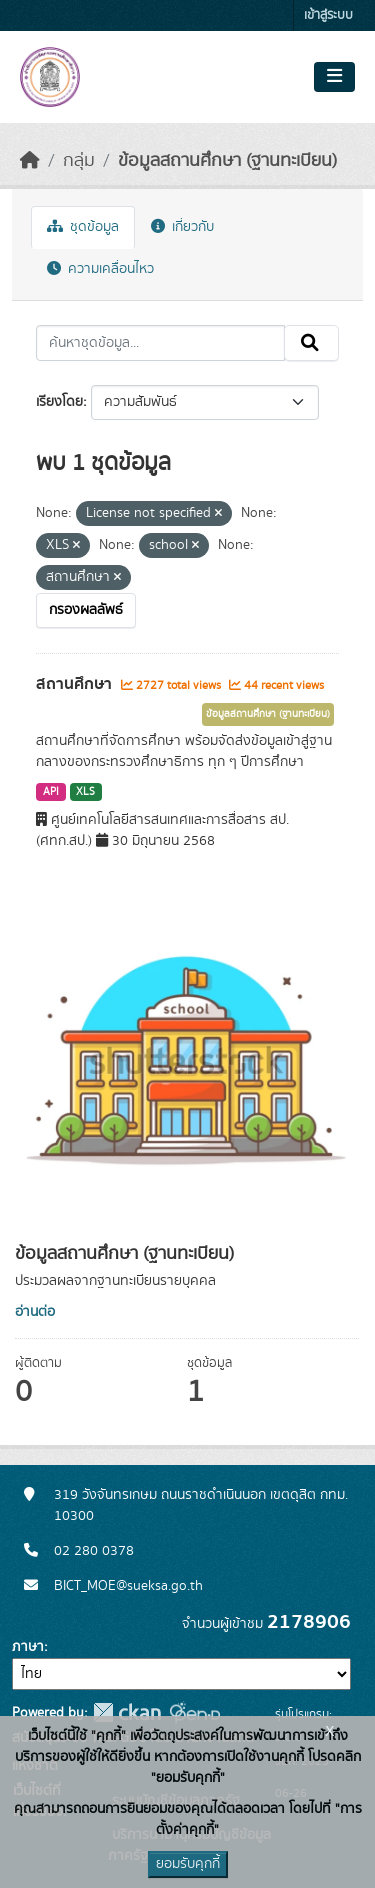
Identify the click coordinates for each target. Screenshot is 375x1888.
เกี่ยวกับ (182, 227)
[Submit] (311, 343)
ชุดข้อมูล (83, 227)
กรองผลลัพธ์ (86, 610)
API (51, 792)
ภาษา (28, 1647)
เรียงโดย (59, 402)
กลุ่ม (79, 161)
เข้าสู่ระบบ (328, 15)
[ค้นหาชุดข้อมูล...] (160, 343)
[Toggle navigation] (334, 77)
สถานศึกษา (76, 684)
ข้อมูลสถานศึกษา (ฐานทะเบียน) (227, 161)
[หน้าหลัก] (30, 161)
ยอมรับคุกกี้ (188, 1864)
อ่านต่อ (35, 1312)
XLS (85, 792)
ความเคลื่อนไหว (100, 269)
